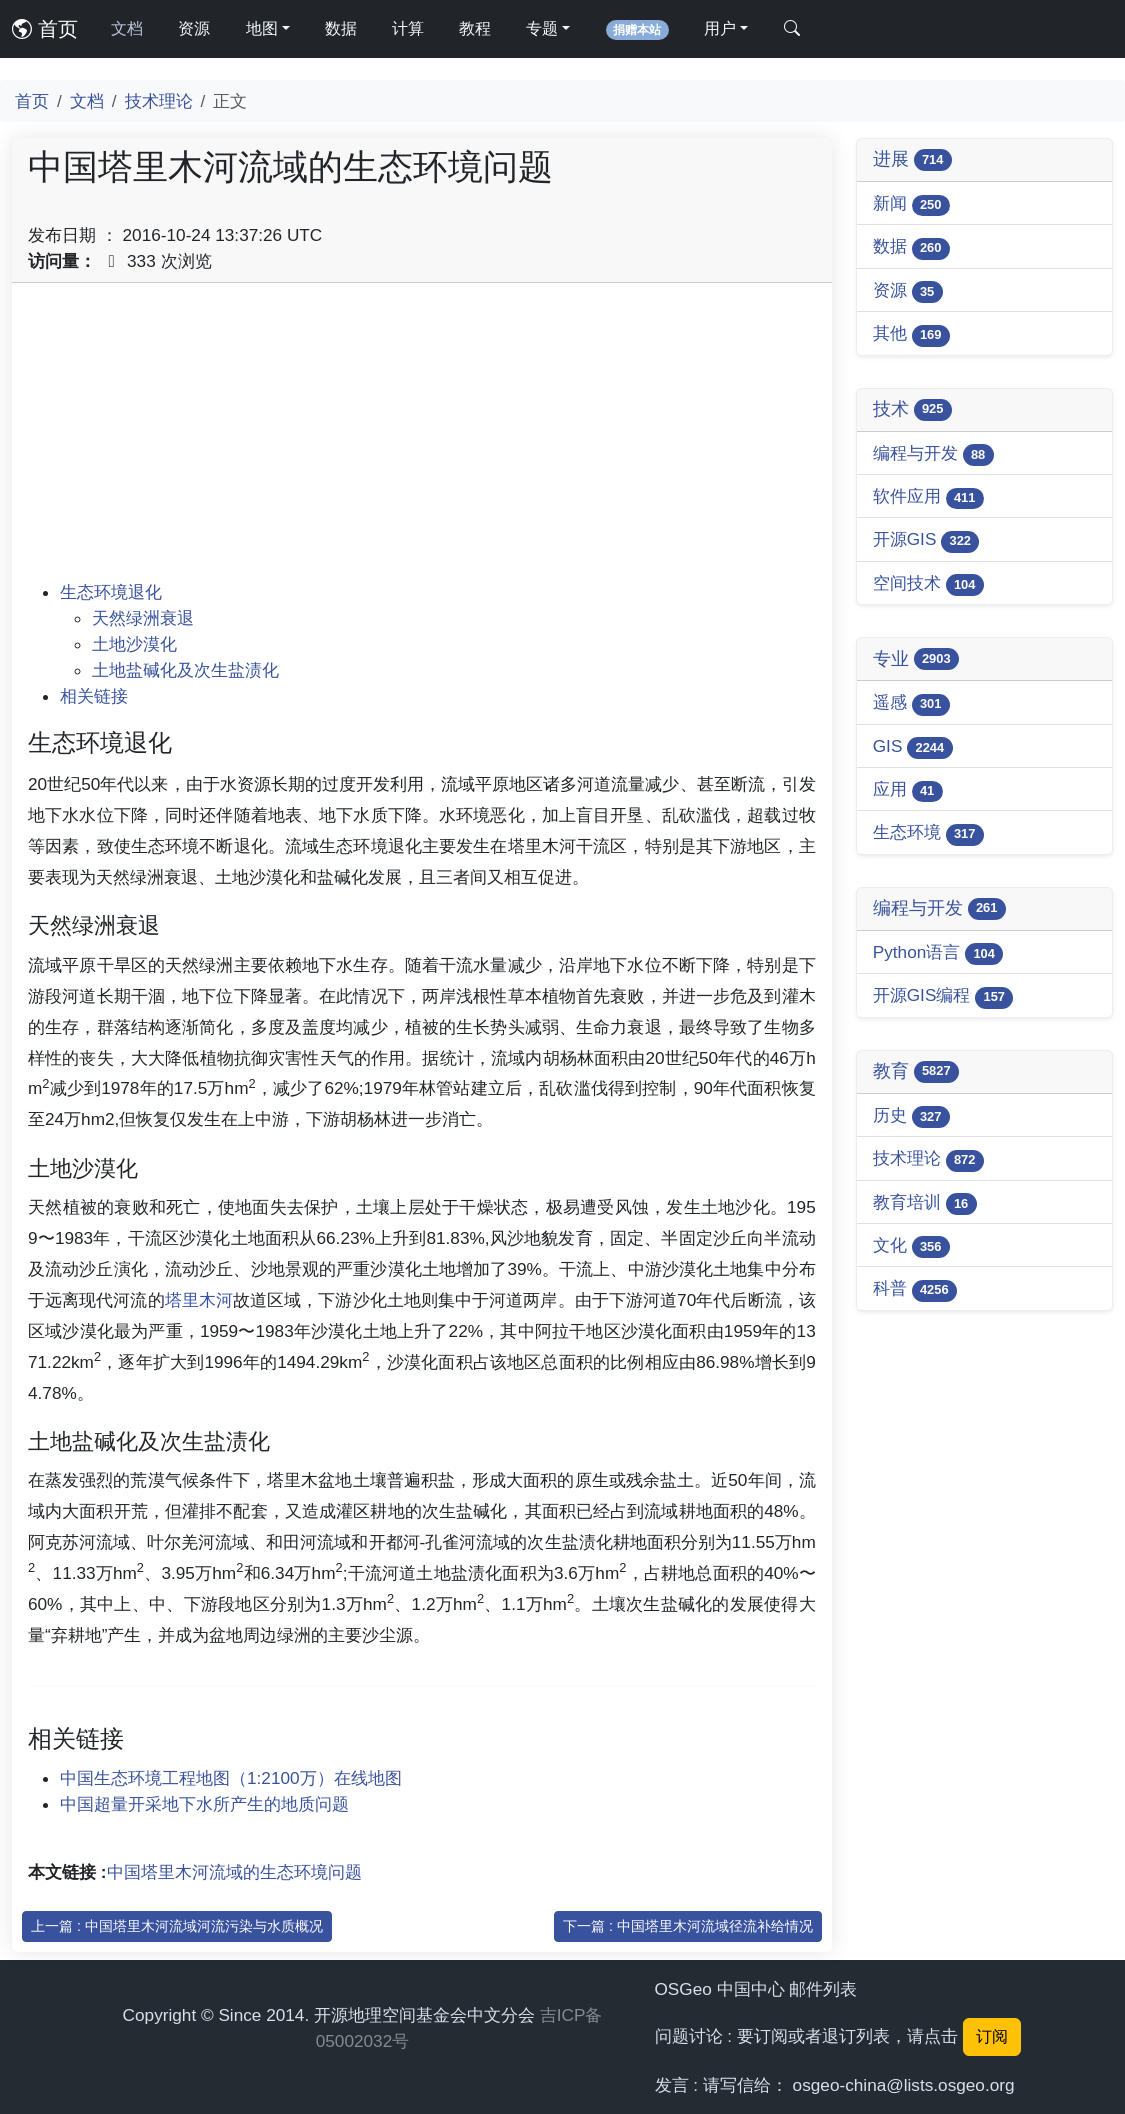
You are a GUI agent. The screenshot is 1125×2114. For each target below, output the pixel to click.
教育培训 (925, 1203)
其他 (911, 334)
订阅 (992, 2036)
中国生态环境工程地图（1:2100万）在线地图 (231, 1778)
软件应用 (928, 497)
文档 (127, 28)
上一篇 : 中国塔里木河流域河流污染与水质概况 (177, 1926)
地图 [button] (262, 28)
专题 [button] (542, 28)
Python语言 (938, 953)
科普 (915, 1289)
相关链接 (94, 696)
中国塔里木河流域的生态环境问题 (234, 1872)
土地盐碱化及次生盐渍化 (185, 670)
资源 (194, 28)
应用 (908, 790)
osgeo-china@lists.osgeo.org (904, 2085)
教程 (475, 28)
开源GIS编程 (943, 996)
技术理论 (159, 101)
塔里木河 (199, 1300)
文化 (911, 1246)
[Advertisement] (422, 439)
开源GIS (926, 540)
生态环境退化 (111, 592)
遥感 (911, 703)
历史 (911, 1116)
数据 (341, 28)
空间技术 (928, 584)
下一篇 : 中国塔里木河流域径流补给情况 (688, 1926)
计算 (408, 28)
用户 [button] (720, 28)
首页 (45, 29)
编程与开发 (933, 454)
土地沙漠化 (134, 644)
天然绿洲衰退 (143, 618)
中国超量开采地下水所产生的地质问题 (204, 1804)
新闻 (911, 204)
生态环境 (928, 833)
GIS (913, 747)
